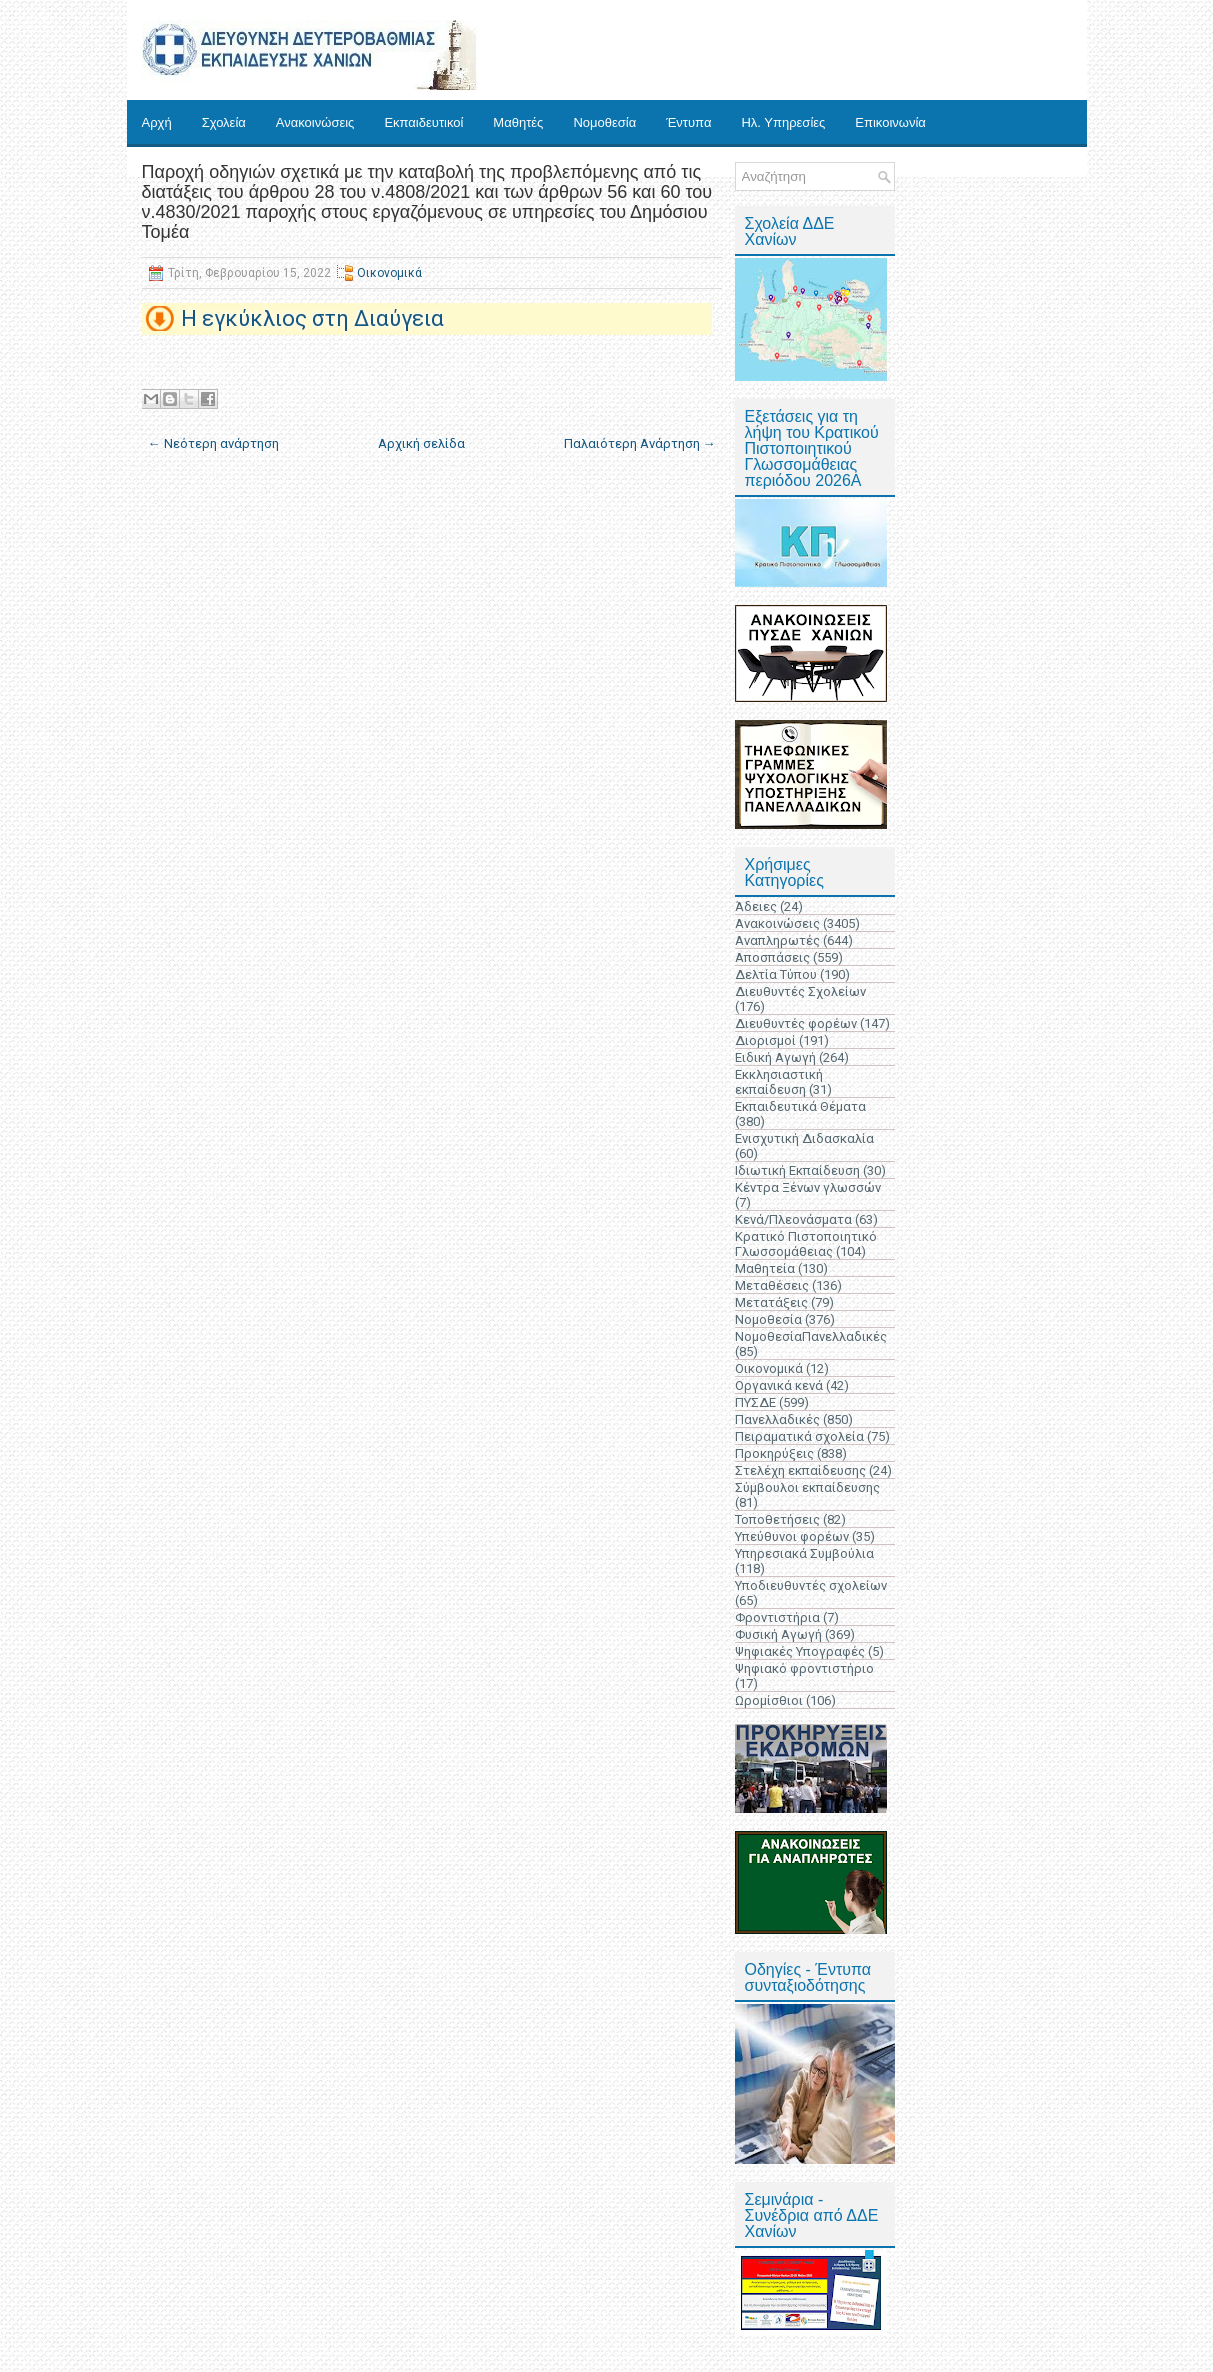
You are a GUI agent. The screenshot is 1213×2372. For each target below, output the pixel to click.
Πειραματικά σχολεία (799, 1436)
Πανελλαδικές (777, 1419)
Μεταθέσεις (772, 1285)
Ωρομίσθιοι (769, 1700)
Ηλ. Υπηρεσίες (783, 122)
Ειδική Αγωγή (775, 1057)
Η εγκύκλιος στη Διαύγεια (312, 318)
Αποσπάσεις (772, 957)
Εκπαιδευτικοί (423, 122)
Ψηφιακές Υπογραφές (800, 1651)
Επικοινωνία (890, 122)
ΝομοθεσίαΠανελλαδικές (811, 1336)
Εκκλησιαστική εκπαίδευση (779, 1082)
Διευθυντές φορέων (796, 1023)
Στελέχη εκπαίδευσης (800, 1470)
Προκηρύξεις (774, 1453)
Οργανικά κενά (779, 1385)
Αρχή (157, 122)
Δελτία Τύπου (776, 974)
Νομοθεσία (604, 122)
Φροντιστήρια (777, 1617)
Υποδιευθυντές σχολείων (811, 1585)
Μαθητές (518, 122)
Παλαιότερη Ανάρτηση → (640, 443)
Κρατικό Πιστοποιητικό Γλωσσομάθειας (806, 1244)
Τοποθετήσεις (777, 1519)
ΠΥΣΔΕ (755, 1402)
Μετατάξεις (771, 1302)
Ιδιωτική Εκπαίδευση (797, 1170)
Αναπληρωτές (777, 940)
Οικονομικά (389, 273)
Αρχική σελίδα (421, 443)
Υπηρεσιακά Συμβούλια (804, 1553)
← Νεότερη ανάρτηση (213, 443)
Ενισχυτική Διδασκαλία (804, 1138)
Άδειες (756, 906)
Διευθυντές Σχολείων (800, 991)
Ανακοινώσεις (315, 122)
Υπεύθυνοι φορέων (792, 1536)
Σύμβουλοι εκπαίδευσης (807, 1487)
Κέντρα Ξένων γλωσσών (808, 1187)
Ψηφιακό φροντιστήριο (804, 1668)
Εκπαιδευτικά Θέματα (800, 1106)
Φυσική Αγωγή (778, 1634)
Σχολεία (224, 122)
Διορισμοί (765, 1040)
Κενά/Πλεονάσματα (793, 1219)
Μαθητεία (765, 1268)
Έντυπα (688, 122)
